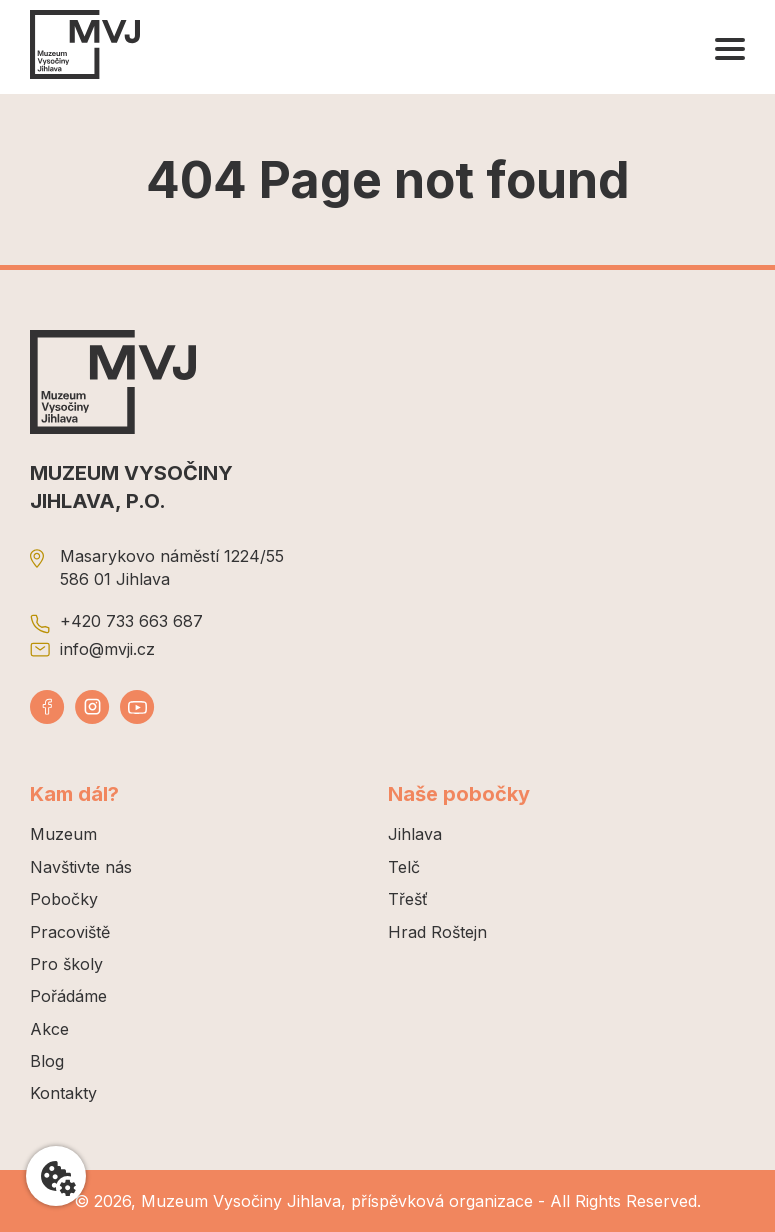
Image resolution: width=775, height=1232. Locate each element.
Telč (404, 867)
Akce (49, 1029)
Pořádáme (68, 996)
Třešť (408, 899)
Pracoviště (70, 932)
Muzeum (63, 834)
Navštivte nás (81, 867)
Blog (47, 1061)
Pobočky (64, 899)
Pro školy (66, 964)
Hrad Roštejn (437, 932)
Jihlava (415, 834)
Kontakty (63, 1093)
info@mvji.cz (107, 649)
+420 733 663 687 (131, 621)
